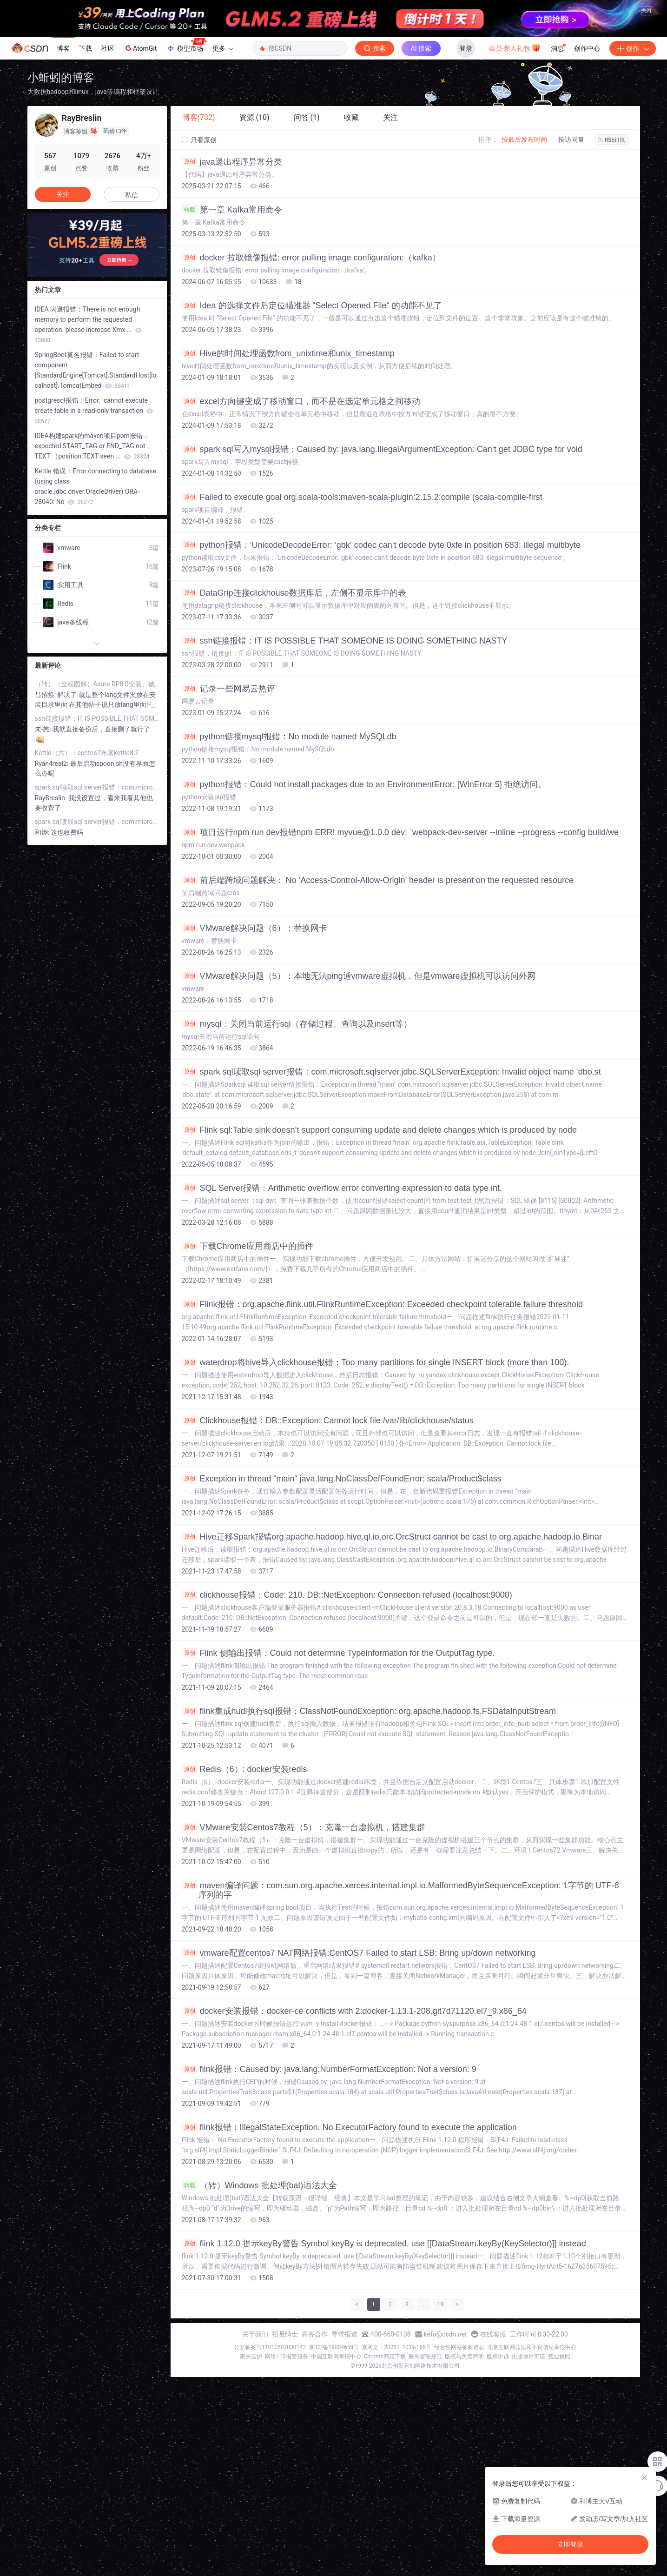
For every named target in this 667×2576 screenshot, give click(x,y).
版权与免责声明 (464, 2356)
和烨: (43, 832)
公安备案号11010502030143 (269, 2347)
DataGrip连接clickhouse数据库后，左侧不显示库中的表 (294, 593)
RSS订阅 (612, 140)
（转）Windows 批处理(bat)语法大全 (259, 2185)
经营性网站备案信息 (459, 2347)
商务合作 (315, 2334)
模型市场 (186, 45)
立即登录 (570, 2544)
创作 (632, 48)
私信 (131, 195)
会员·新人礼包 (515, 47)
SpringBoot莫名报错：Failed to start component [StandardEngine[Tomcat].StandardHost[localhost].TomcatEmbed (96, 370)
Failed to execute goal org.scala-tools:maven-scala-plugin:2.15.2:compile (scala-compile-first (362, 497)
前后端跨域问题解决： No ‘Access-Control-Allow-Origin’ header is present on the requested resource (378, 880)
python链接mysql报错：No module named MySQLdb (289, 736)
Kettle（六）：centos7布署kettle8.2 (87, 753)
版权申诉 (498, 2356)
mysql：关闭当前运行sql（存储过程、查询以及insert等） (297, 1024)
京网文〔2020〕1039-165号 (396, 2347)
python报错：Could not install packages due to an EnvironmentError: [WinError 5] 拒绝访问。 (364, 784)
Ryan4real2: (52, 763)
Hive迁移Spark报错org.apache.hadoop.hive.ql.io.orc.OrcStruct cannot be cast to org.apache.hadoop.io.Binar (392, 1536)
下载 (85, 48)
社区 (107, 48)
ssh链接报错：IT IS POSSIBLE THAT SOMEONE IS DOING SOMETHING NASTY (345, 640)
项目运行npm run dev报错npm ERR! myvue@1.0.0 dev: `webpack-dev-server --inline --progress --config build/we (400, 832)
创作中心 (587, 48)
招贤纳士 (285, 2334)
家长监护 (251, 2356)
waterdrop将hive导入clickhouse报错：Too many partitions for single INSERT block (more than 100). (375, 1362)
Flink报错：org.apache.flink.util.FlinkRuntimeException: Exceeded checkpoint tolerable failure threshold (382, 1304)
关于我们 (255, 2334)
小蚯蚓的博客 (60, 77)
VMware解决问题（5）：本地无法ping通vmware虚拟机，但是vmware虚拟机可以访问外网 (358, 976)
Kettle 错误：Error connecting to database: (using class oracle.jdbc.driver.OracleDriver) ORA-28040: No (96, 486)
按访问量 (571, 139)
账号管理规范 (425, 2356)
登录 (465, 48)
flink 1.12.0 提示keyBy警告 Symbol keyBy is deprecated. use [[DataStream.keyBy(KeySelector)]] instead (384, 2243)
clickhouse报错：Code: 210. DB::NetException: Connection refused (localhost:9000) (347, 1595)
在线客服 (493, 2334)
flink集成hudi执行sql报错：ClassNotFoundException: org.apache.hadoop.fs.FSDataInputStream (369, 1711)
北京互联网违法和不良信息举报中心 (531, 2347)
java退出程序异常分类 (232, 161)
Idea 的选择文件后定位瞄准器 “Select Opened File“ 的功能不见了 (312, 305)
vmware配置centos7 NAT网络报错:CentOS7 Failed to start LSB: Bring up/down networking (359, 1953)
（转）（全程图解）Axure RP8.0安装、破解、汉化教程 (97, 684)
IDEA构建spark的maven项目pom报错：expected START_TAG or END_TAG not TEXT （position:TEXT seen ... (92, 446)
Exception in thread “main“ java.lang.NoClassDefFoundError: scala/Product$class (342, 1478)
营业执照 (559, 2356)
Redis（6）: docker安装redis (244, 1769)
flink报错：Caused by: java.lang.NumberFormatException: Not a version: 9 (329, 2069)
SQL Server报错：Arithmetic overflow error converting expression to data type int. (342, 1188)
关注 (62, 194)
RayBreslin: (51, 798)
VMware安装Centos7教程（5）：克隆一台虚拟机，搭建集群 (303, 1827)
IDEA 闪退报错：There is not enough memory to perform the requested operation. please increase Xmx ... (88, 324)
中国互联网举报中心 (336, 2356)
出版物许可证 (528, 2356)
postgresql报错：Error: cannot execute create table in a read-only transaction (94, 411)
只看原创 (199, 140)
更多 (222, 48)
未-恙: (44, 729)
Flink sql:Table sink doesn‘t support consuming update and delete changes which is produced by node (379, 1130)
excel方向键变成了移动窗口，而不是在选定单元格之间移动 (301, 401)
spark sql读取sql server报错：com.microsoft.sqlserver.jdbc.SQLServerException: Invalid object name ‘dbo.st (391, 1071)
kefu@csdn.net (445, 2334)
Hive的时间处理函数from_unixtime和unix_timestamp (288, 353)
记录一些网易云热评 (228, 688)
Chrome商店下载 (385, 2356)
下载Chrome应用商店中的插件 (247, 1246)
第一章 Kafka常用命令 (232, 209)
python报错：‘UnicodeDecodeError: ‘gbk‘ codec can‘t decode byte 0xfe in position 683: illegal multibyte (381, 545)
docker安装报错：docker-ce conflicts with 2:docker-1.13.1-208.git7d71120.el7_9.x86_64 (354, 2011)
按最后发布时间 (524, 139)
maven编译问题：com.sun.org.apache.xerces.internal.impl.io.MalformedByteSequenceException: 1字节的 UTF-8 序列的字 (400, 1890)
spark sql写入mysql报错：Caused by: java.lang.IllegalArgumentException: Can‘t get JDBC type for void (382, 449)
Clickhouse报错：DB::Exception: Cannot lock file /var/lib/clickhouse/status (328, 1420)
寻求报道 (344, 2334)
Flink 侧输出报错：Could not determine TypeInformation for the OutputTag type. (338, 1653)
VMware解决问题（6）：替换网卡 (254, 928)
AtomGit (140, 48)
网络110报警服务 (286, 2356)
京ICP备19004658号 (334, 2347)
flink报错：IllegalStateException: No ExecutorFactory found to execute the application (349, 2127)
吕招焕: (46, 694)
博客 (63, 48)
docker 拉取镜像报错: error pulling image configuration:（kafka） (311, 257)
